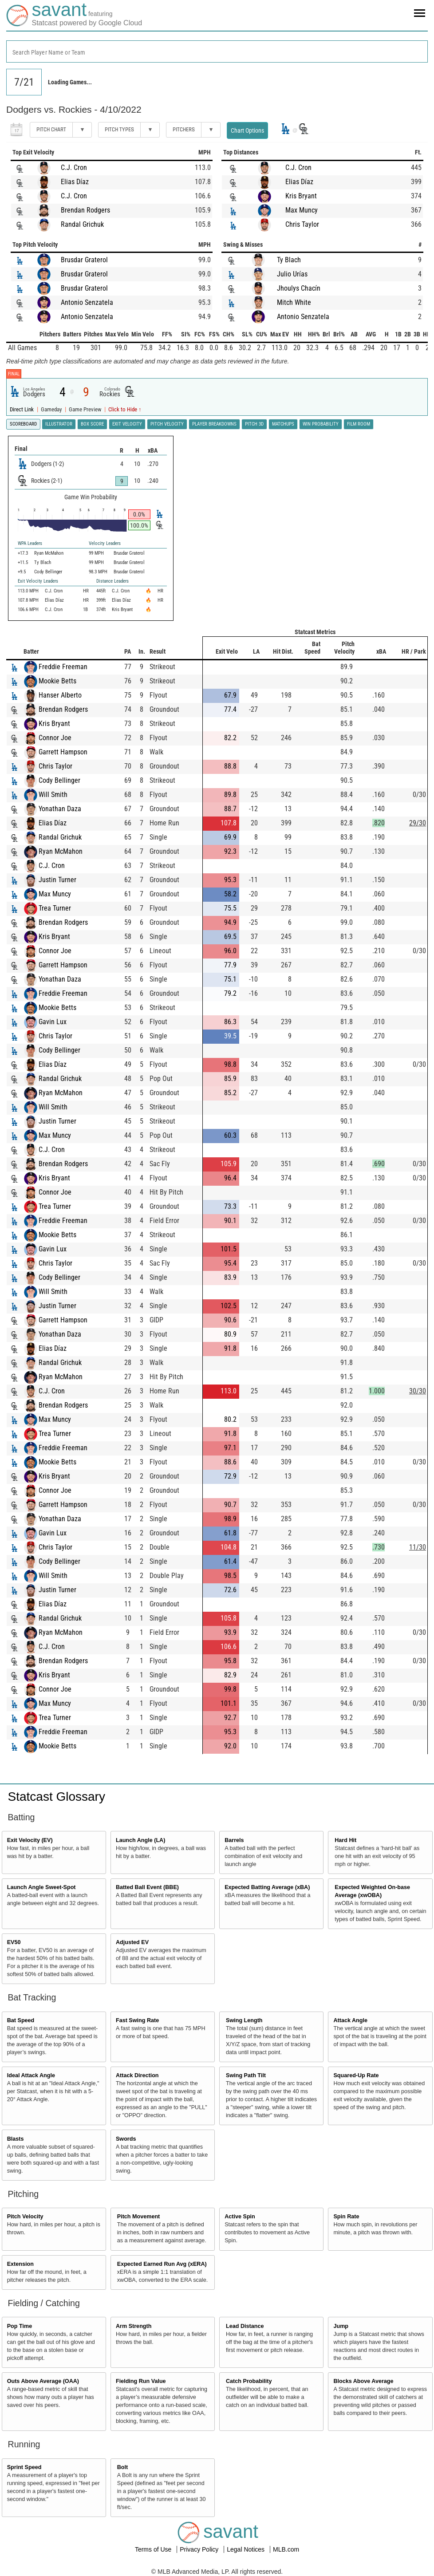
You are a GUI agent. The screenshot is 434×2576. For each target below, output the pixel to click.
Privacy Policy (200, 2549)
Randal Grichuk (82, 224)
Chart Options (247, 130)
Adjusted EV (132, 1942)
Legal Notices (246, 2549)
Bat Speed (21, 2020)
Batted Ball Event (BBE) (147, 1887)
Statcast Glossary (56, 1796)
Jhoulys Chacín (298, 288)
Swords (126, 2139)
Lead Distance (245, 2326)
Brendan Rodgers (85, 210)
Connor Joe (55, 738)
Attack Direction (137, 2075)
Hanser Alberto (60, 695)
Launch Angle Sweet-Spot (41, 1887)
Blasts (15, 2139)
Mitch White (294, 302)
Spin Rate (346, 2216)
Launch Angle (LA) (140, 1840)
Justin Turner (57, 880)
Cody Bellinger (59, 780)
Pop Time (19, 2326)
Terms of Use (154, 2549)
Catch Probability (249, 2381)
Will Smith (53, 794)
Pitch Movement (138, 2216)
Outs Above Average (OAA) (43, 2381)
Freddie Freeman (63, 667)
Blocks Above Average (363, 2381)
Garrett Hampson (63, 752)
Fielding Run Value (141, 2381)
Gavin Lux (53, 1022)
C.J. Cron (74, 167)
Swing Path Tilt (246, 2075)
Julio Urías (292, 274)
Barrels (234, 1840)
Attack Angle (350, 2020)
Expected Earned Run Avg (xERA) (162, 2264)
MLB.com (286, 2549)
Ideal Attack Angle (31, 2075)
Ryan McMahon (61, 851)
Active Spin (240, 2216)
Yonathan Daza (60, 809)
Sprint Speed (24, 2467)
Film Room (358, 424)
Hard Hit (345, 1840)
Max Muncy (301, 210)
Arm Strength (133, 2326)
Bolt (122, 2467)
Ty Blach (289, 260)
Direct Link (22, 409)
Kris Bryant (301, 196)
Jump (340, 2326)
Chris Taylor (302, 224)
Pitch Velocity (25, 2216)
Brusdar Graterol (84, 260)
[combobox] (217, 51)
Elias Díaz (75, 182)
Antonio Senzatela (87, 302)
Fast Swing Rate (137, 2020)
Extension (20, 2264)
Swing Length (244, 2020)
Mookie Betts (57, 681)
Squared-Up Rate (356, 2075)
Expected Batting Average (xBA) (267, 1887)
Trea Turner (55, 908)
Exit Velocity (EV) (30, 1840)
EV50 (14, 1942)
